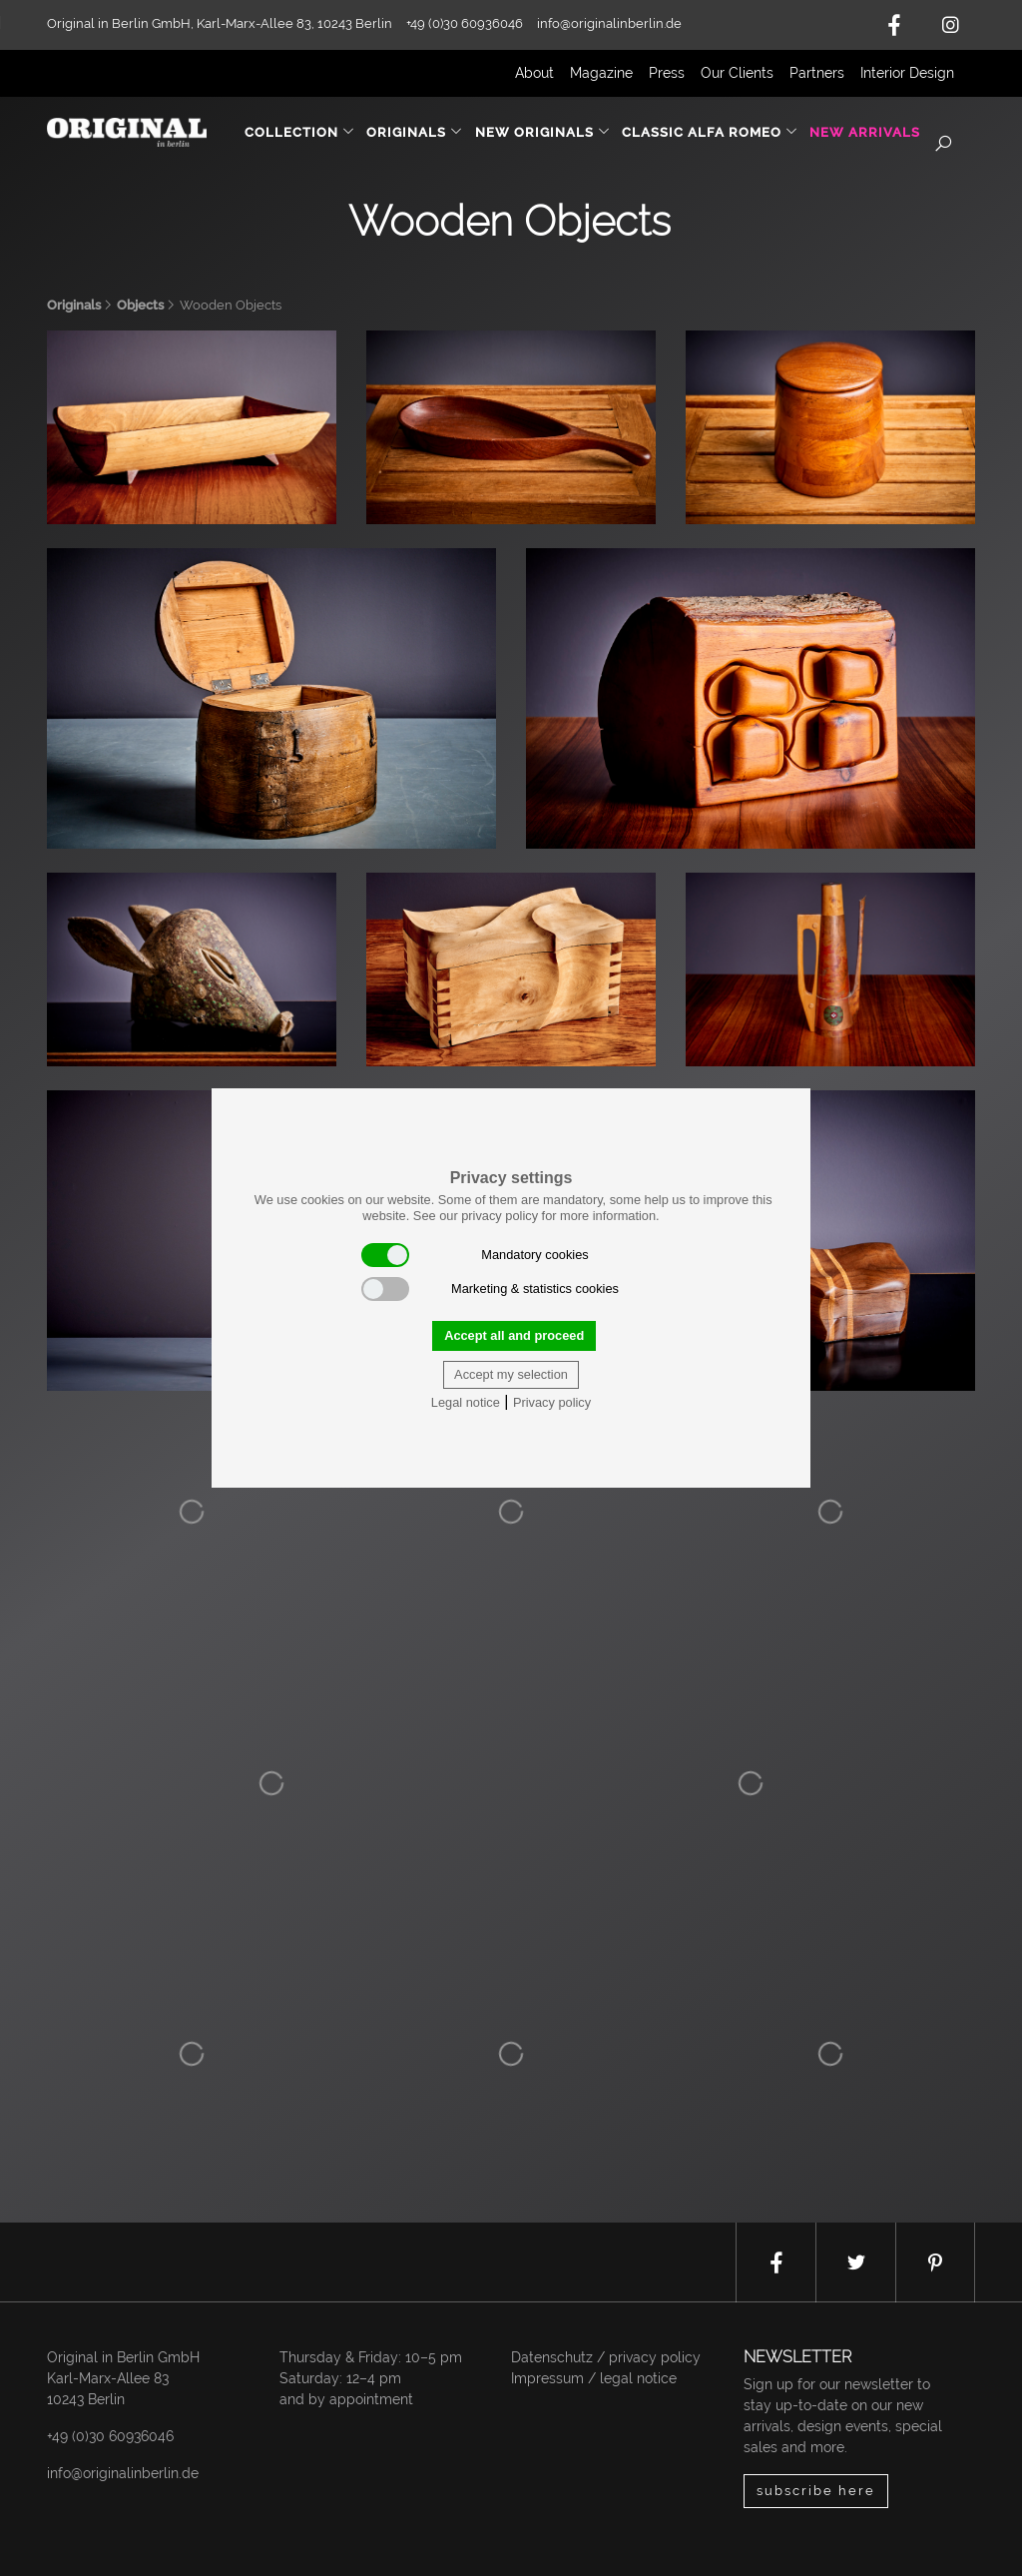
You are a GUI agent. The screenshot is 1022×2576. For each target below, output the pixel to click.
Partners (816, 73)
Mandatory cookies (475, 1255)
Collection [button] (300, 132)
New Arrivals (864, 132)
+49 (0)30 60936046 (110, 2436)
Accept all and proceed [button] (514, 1335)
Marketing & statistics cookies (490, 1289)
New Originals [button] (543, 132)
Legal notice (465, 1402)
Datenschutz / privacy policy (606, 2357)
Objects (140, 305)
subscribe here (816, 2490)
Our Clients (737, 73)
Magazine (601, 73)
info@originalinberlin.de (609, 23)
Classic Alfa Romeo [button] (710, 132)
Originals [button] (414, 132)
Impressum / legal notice (594, 2378)
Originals (74, 305)
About (534, 73)
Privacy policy (552, 1402)
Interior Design (907, 73)
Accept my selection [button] (511, 1374)
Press (667, 73)
